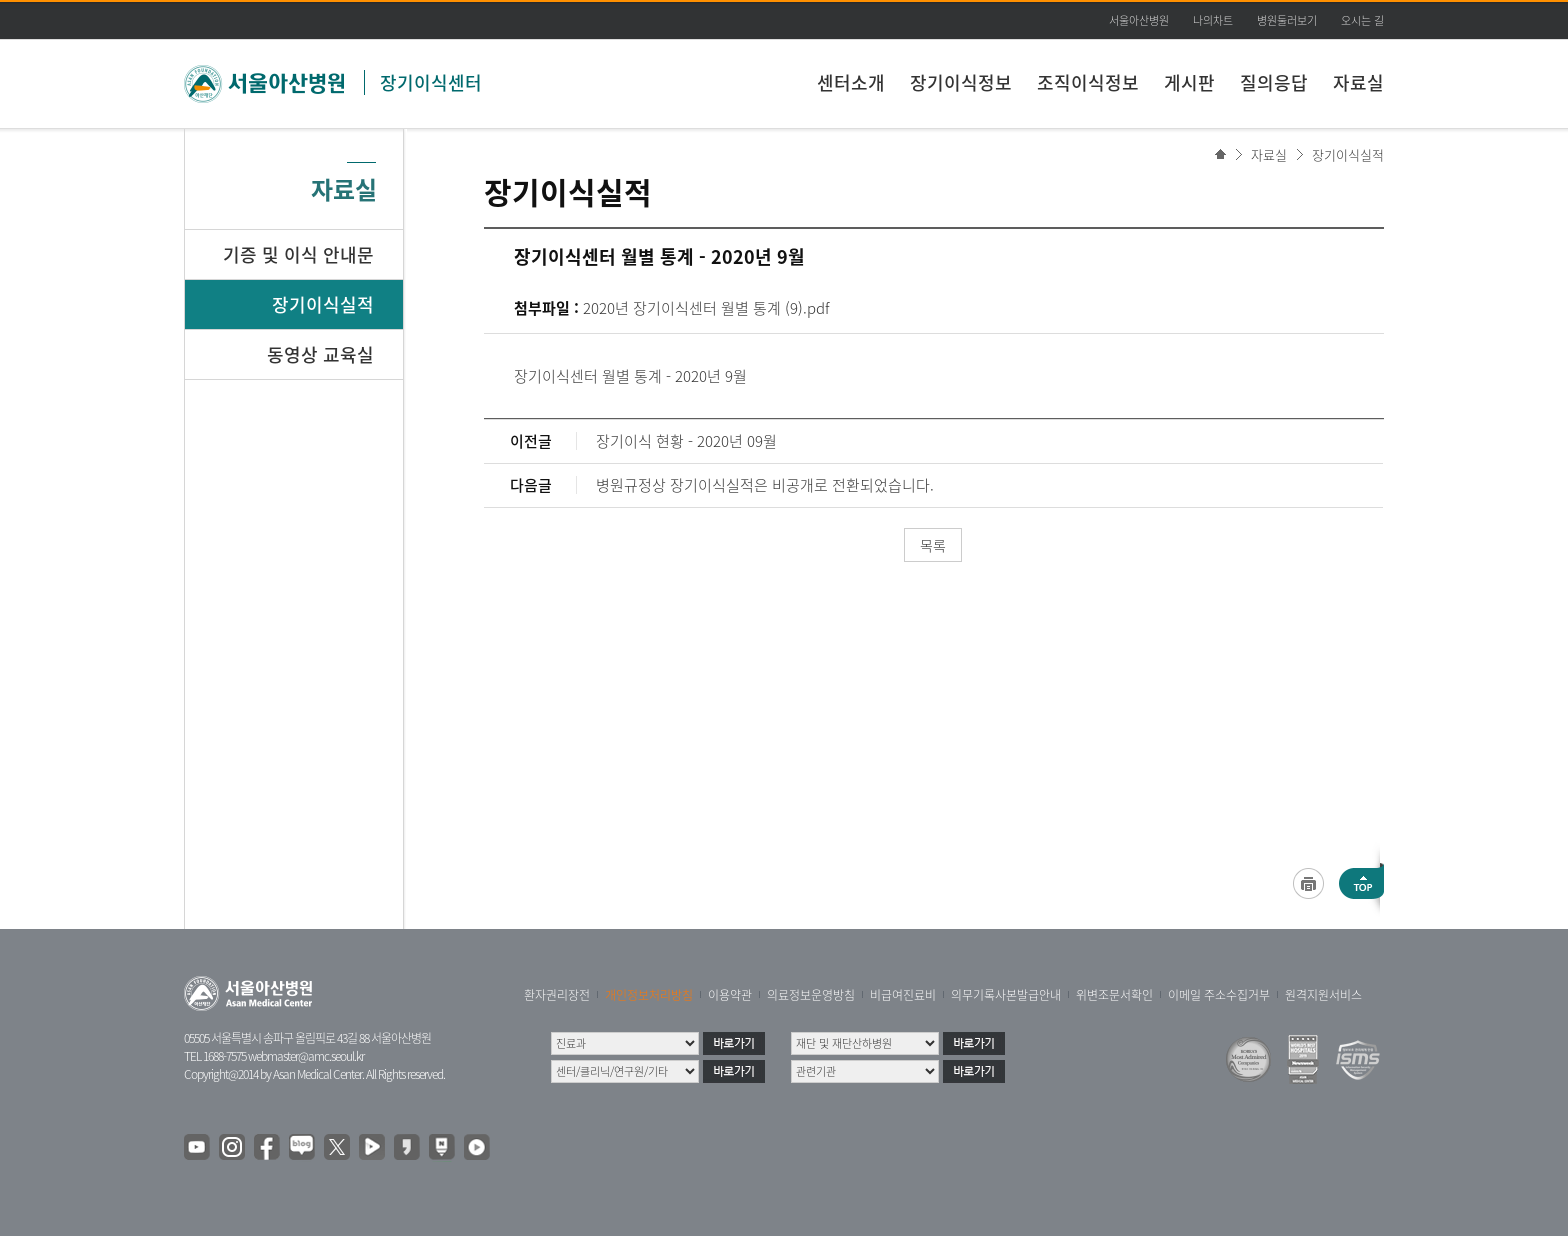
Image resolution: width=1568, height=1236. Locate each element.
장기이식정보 (961, 82)
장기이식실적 (1348, 154)
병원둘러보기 (1287, 20)
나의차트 (1213, 20)
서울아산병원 (1139, 20)
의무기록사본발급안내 (1006, 995)
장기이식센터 (431, 82)
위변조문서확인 (1114, 995)
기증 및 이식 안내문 (298, 254)
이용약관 (730, 995)
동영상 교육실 (320, 354)
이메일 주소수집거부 (1219, 995)
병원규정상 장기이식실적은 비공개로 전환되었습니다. (765, 485)
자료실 (1358, 82)
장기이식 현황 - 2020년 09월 (686, 441)
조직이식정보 (1088, 82)
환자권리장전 (557, 995)
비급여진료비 (903, 995)
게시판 (1189, 82)
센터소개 (851, 82)
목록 (933, 545)
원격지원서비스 (1323, 995)
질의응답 (1274, 82)
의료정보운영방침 (811, 995)
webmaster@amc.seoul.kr (306, 1056)
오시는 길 (1362, 20)
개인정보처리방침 (649, 995)
